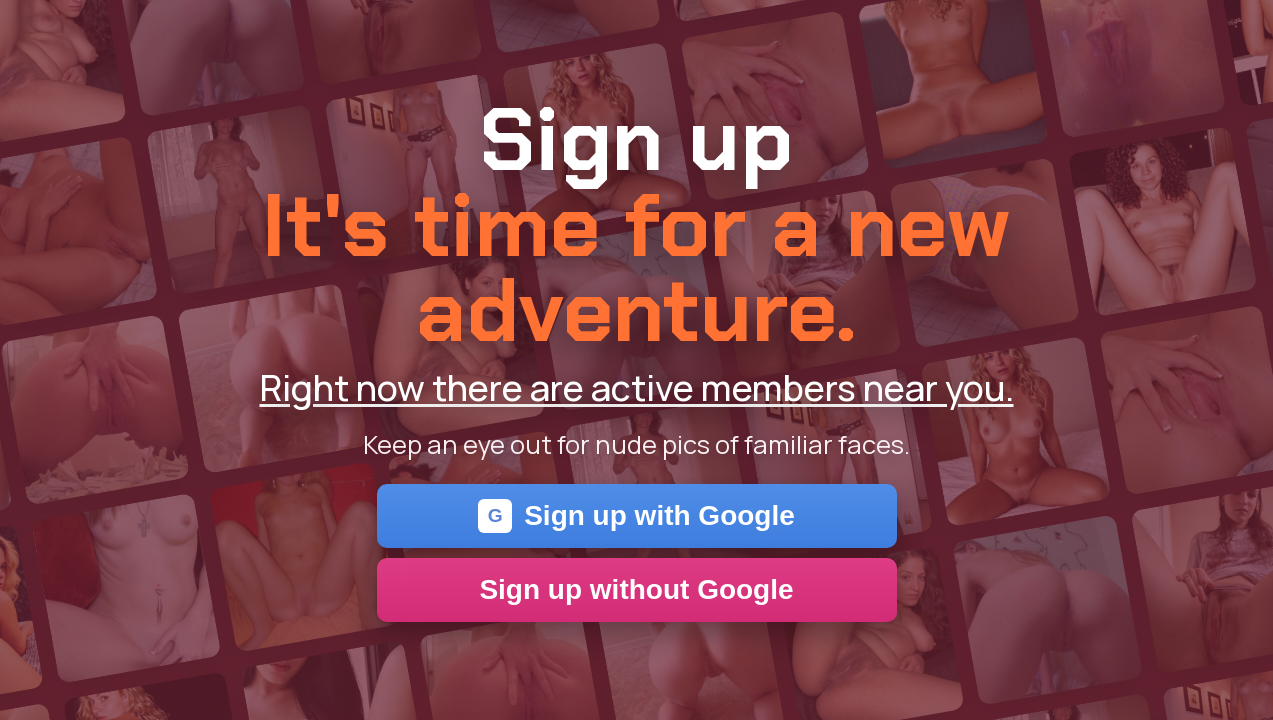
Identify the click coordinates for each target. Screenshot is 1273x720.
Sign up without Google (636, 589)
